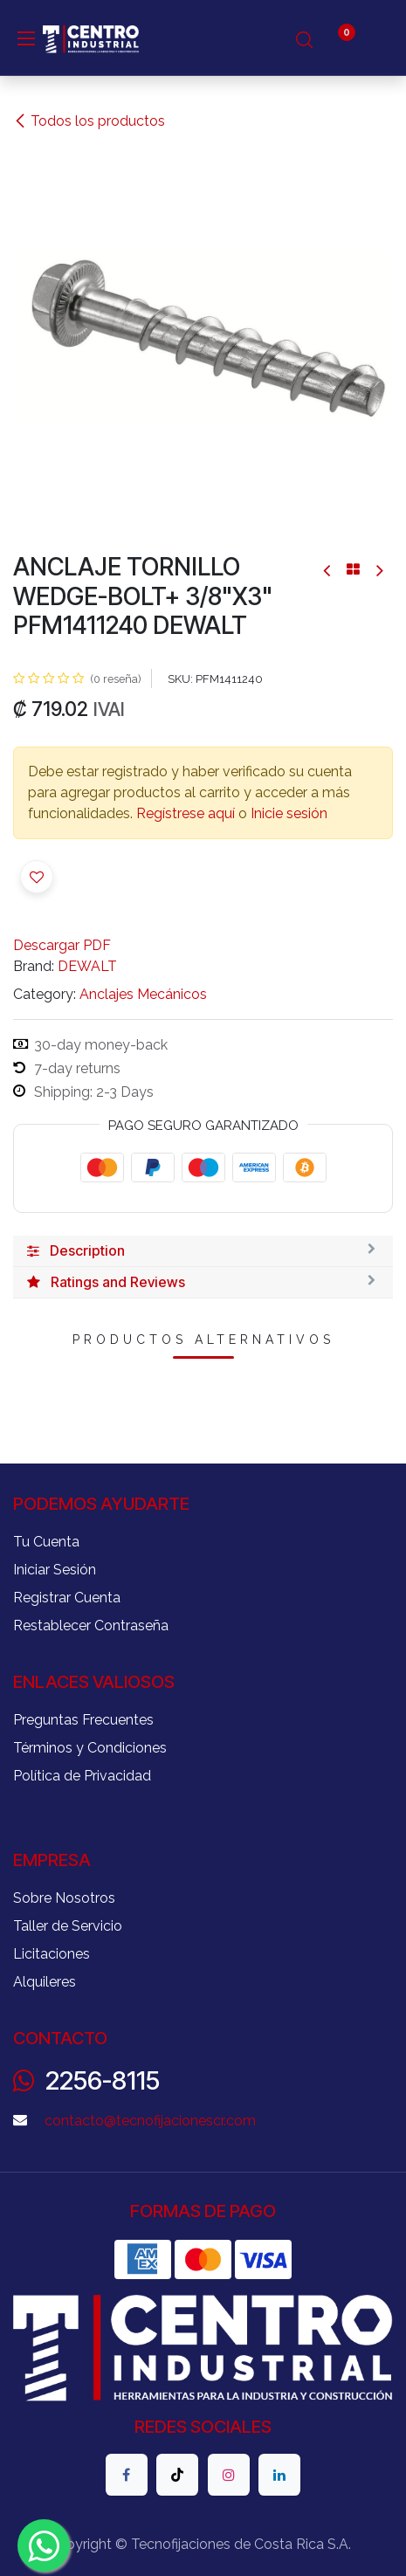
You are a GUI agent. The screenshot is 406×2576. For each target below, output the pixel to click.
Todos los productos (89, 121)
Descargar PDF (62, 945)
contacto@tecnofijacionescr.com (150, 2120)
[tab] (203, 1251)
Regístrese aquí (185, 813)
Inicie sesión (289, 813)
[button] (36, 876)
